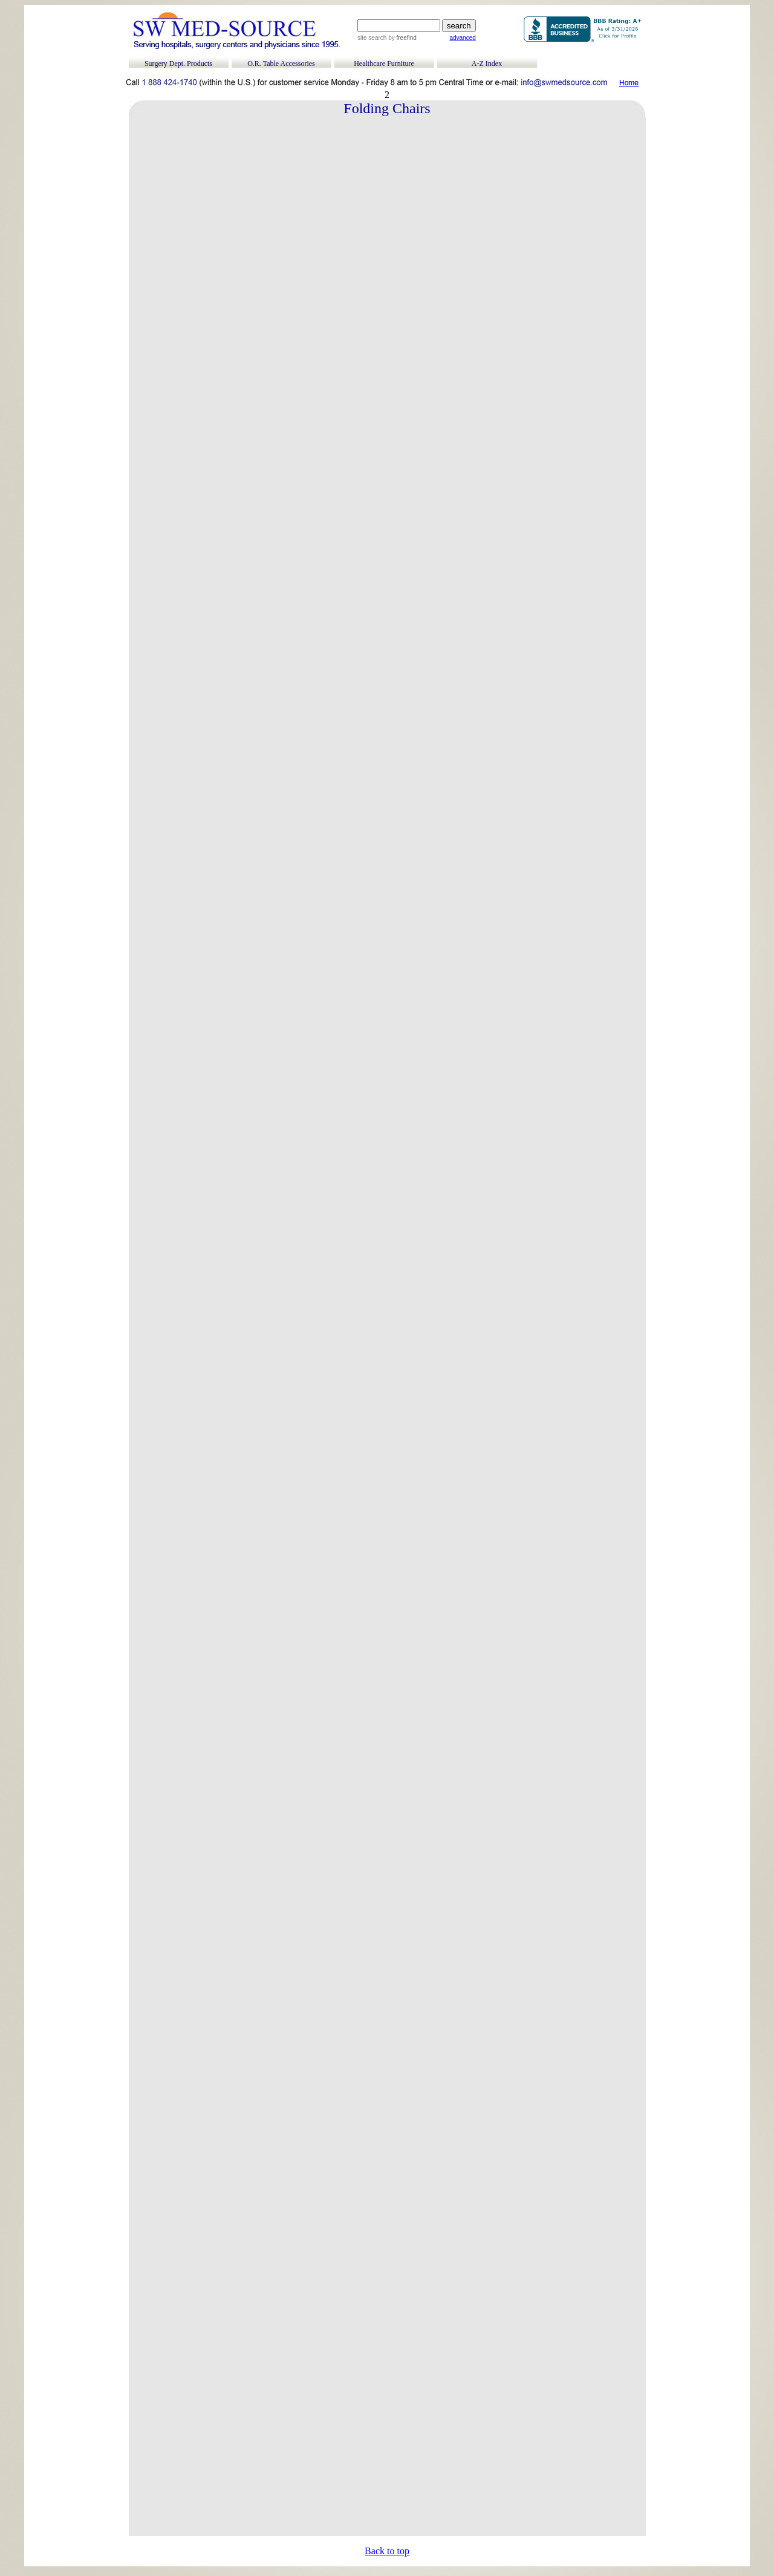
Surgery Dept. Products (178, 63)
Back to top (387, 2551)
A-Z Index (487, 63)
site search (371, 37)
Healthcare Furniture (384, 63)
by (401, 37)
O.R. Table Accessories (281, 63)
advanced (462, 37)
